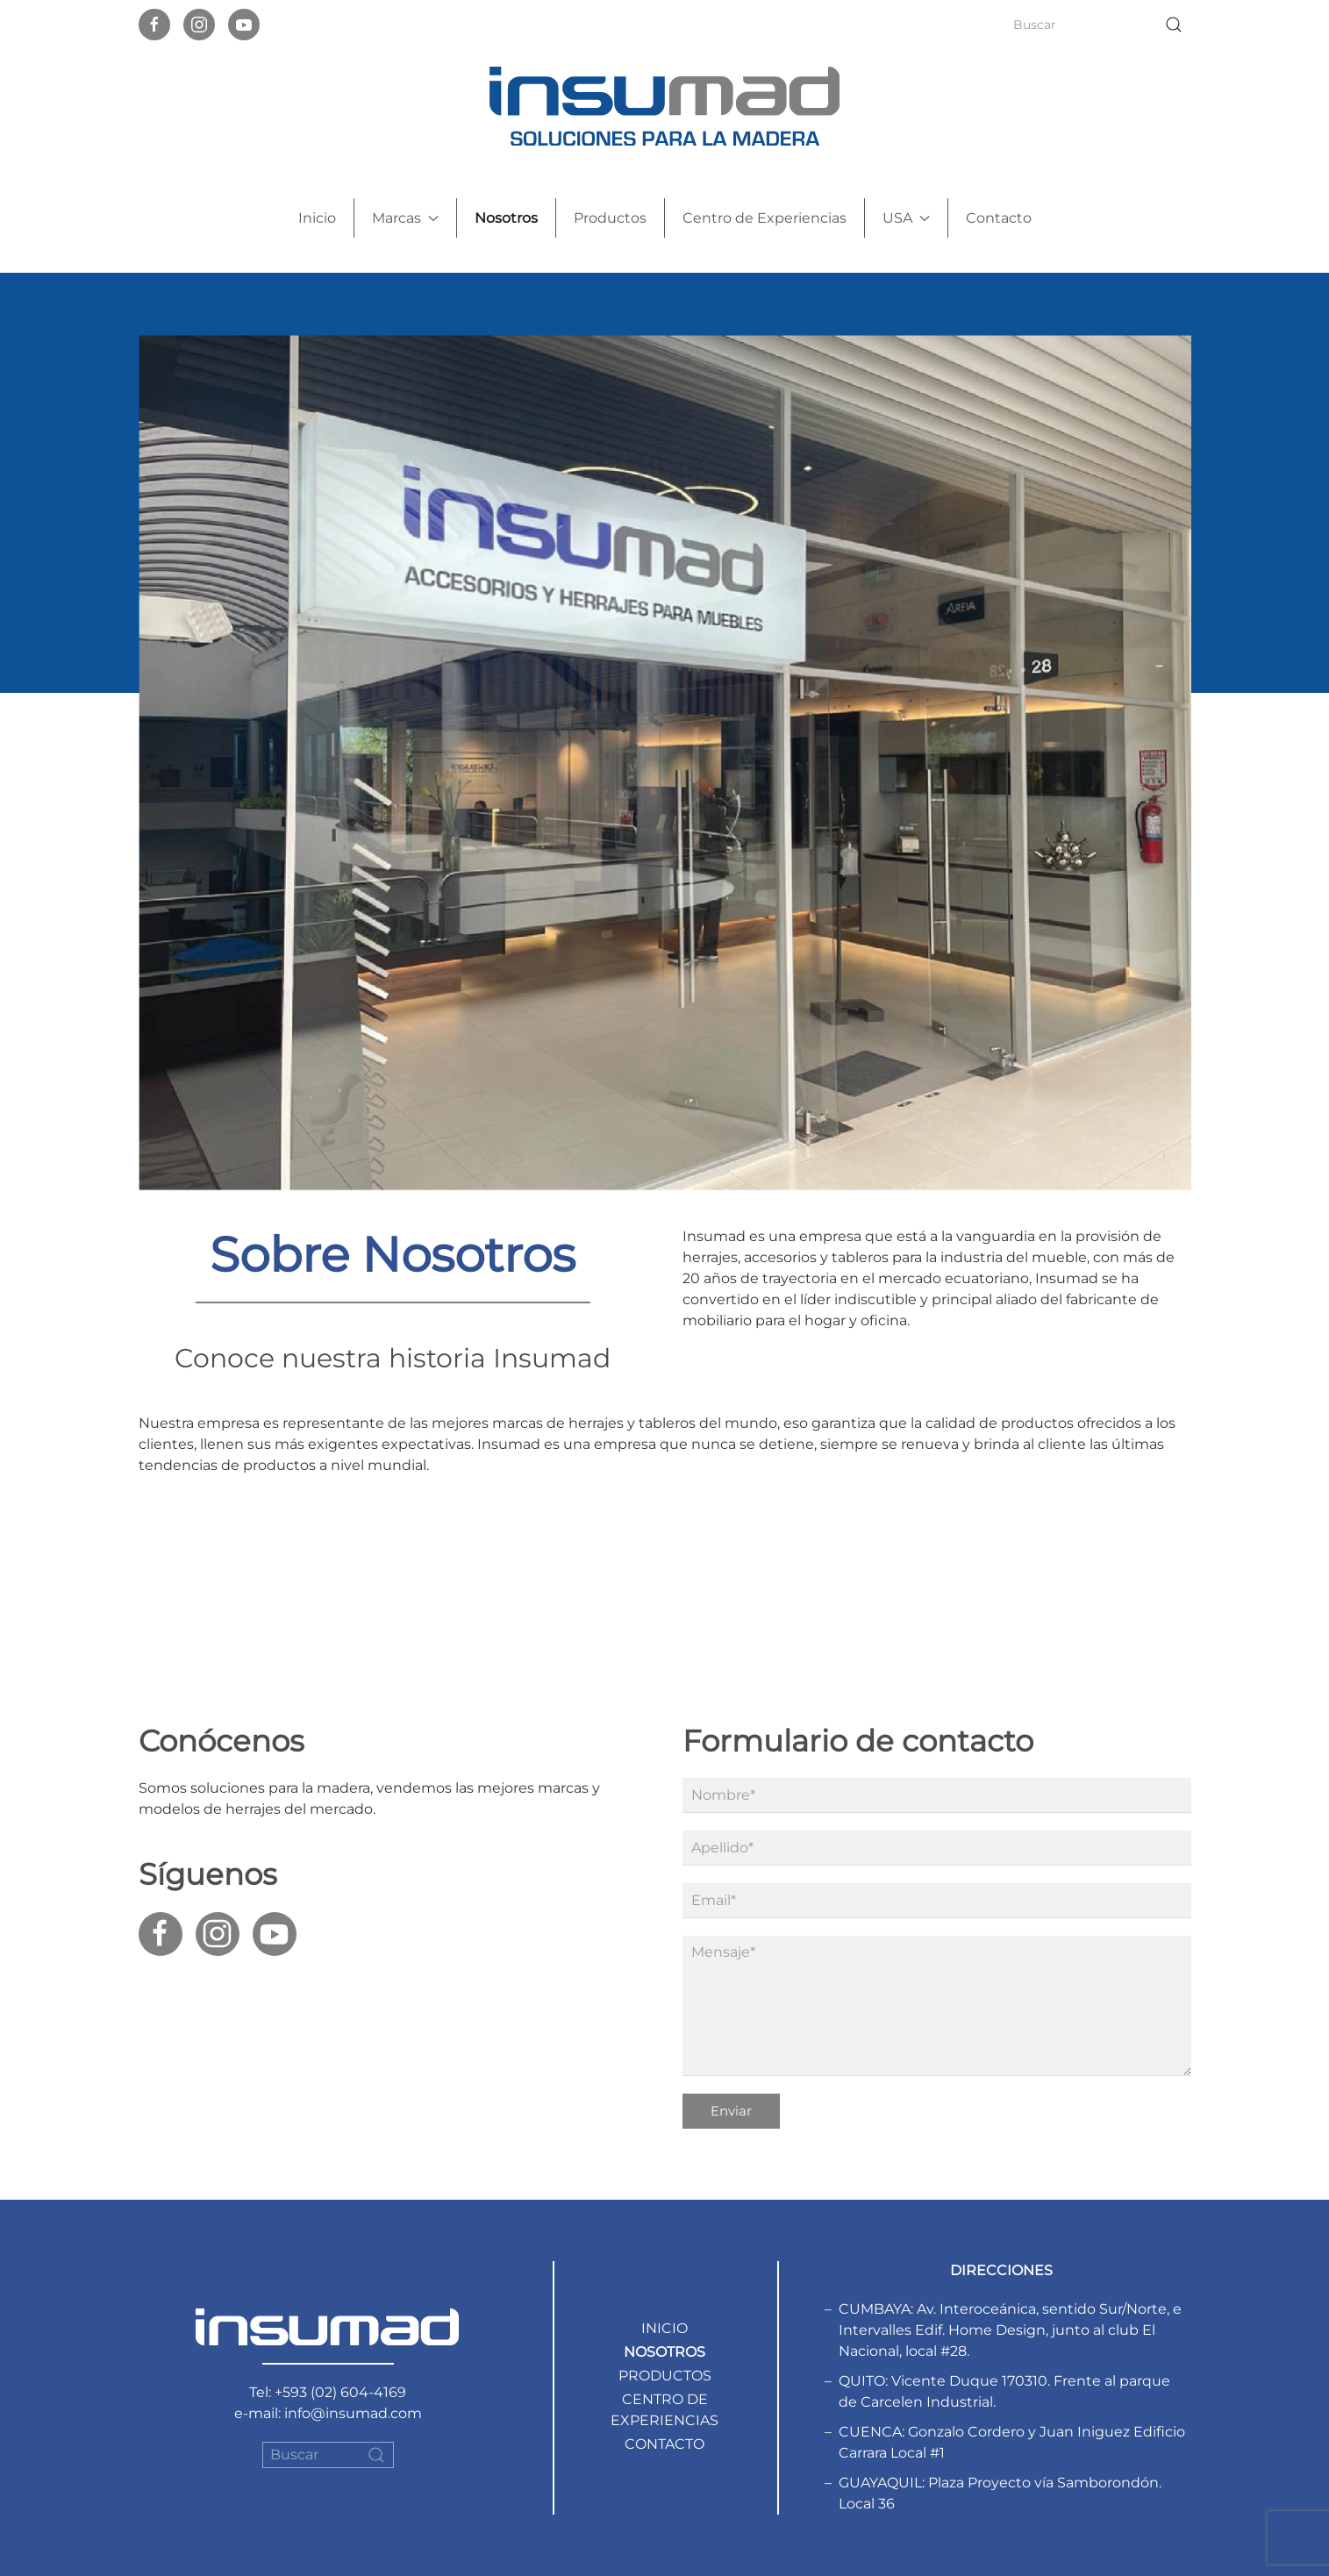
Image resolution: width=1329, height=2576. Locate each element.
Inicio (317, 218)
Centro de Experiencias (764, 218)
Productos (610, 218)
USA (906, 218)
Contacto (999, 218)
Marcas (405, 218)
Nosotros (506, 218)
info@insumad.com (353, 2413)
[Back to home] (664, 106)
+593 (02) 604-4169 (340, 2392)
